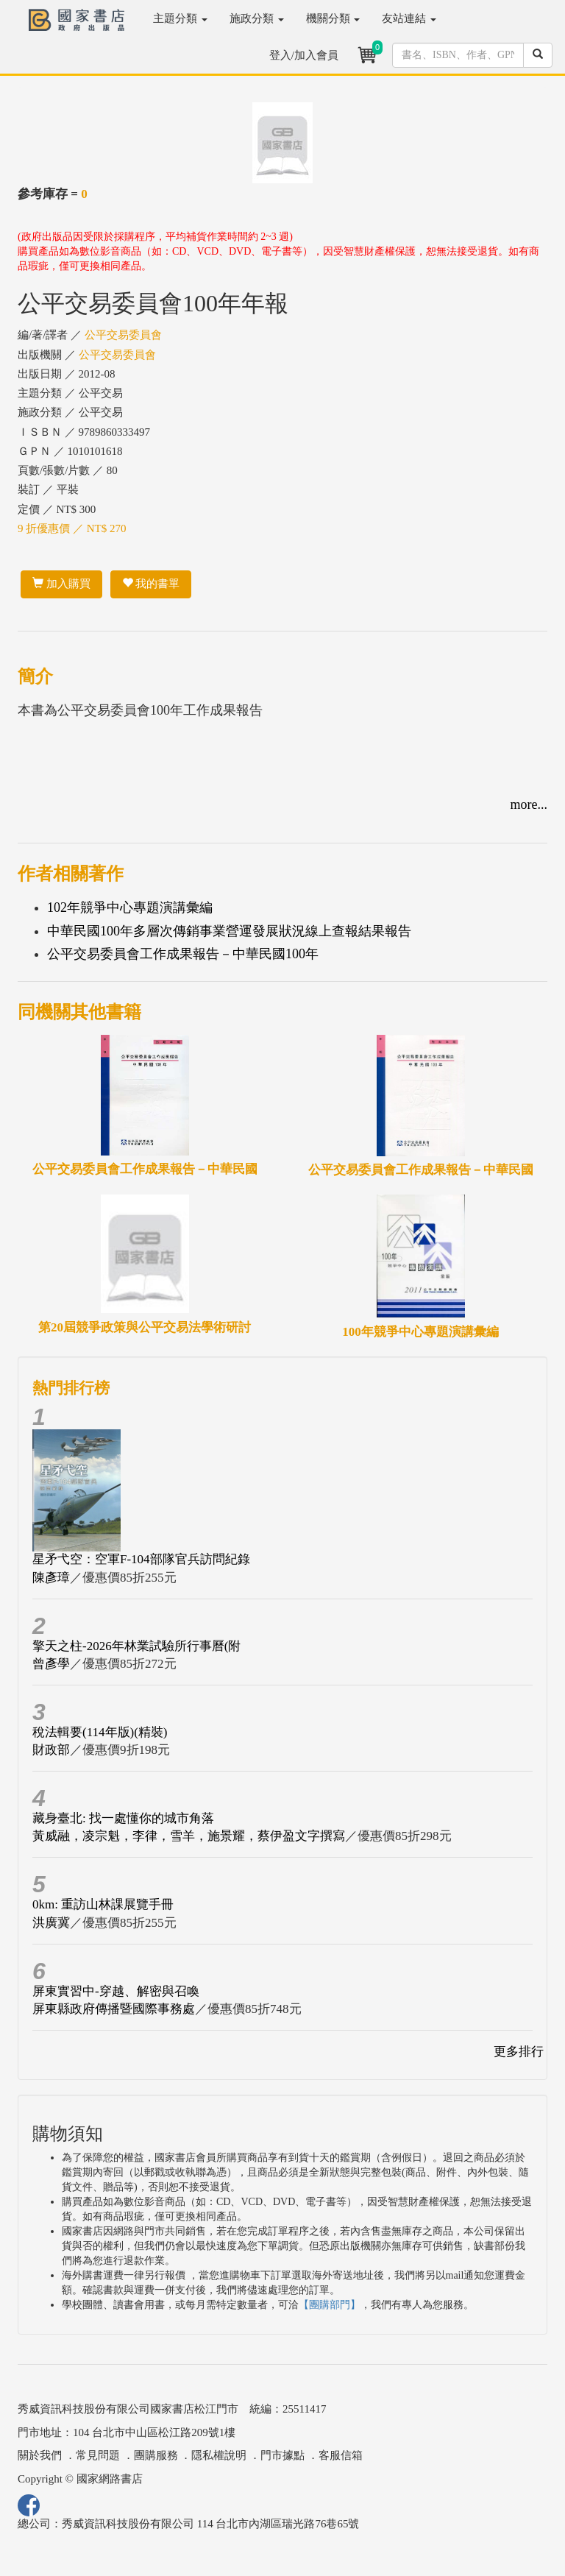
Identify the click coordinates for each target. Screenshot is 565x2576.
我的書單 (151, 584)
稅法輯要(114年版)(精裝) (100, 1732)
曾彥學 (51, 1664)
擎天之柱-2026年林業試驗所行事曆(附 (136, 1646)
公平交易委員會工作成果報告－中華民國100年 (183, 953)
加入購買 (61, 584)
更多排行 (519, 2052)
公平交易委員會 (123, 335)
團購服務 (156, 2455)
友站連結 (409, 18)
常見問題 (98, 2455)
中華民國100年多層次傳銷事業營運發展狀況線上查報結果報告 (229, 931)
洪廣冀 (51, 1923)
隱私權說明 (218, 2455)
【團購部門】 (329, 2304)
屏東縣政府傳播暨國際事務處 (113, 2009)
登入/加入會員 (303, 55)
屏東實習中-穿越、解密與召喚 (115, 1991)
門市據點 (282, 2455)
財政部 (51, 1750)
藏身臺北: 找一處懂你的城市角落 (123, 1818)
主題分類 (180, 18)
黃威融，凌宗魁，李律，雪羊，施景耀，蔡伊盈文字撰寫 (188, 1836)
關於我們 (40, 2455)
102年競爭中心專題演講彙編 (130, 907)
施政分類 (257, 18)
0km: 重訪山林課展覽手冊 (103, 1904)
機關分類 (333, 18)
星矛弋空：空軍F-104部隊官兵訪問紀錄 (141, 1559)
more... (529, 804)
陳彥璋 (51, 1578)
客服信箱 (341, 2455)
